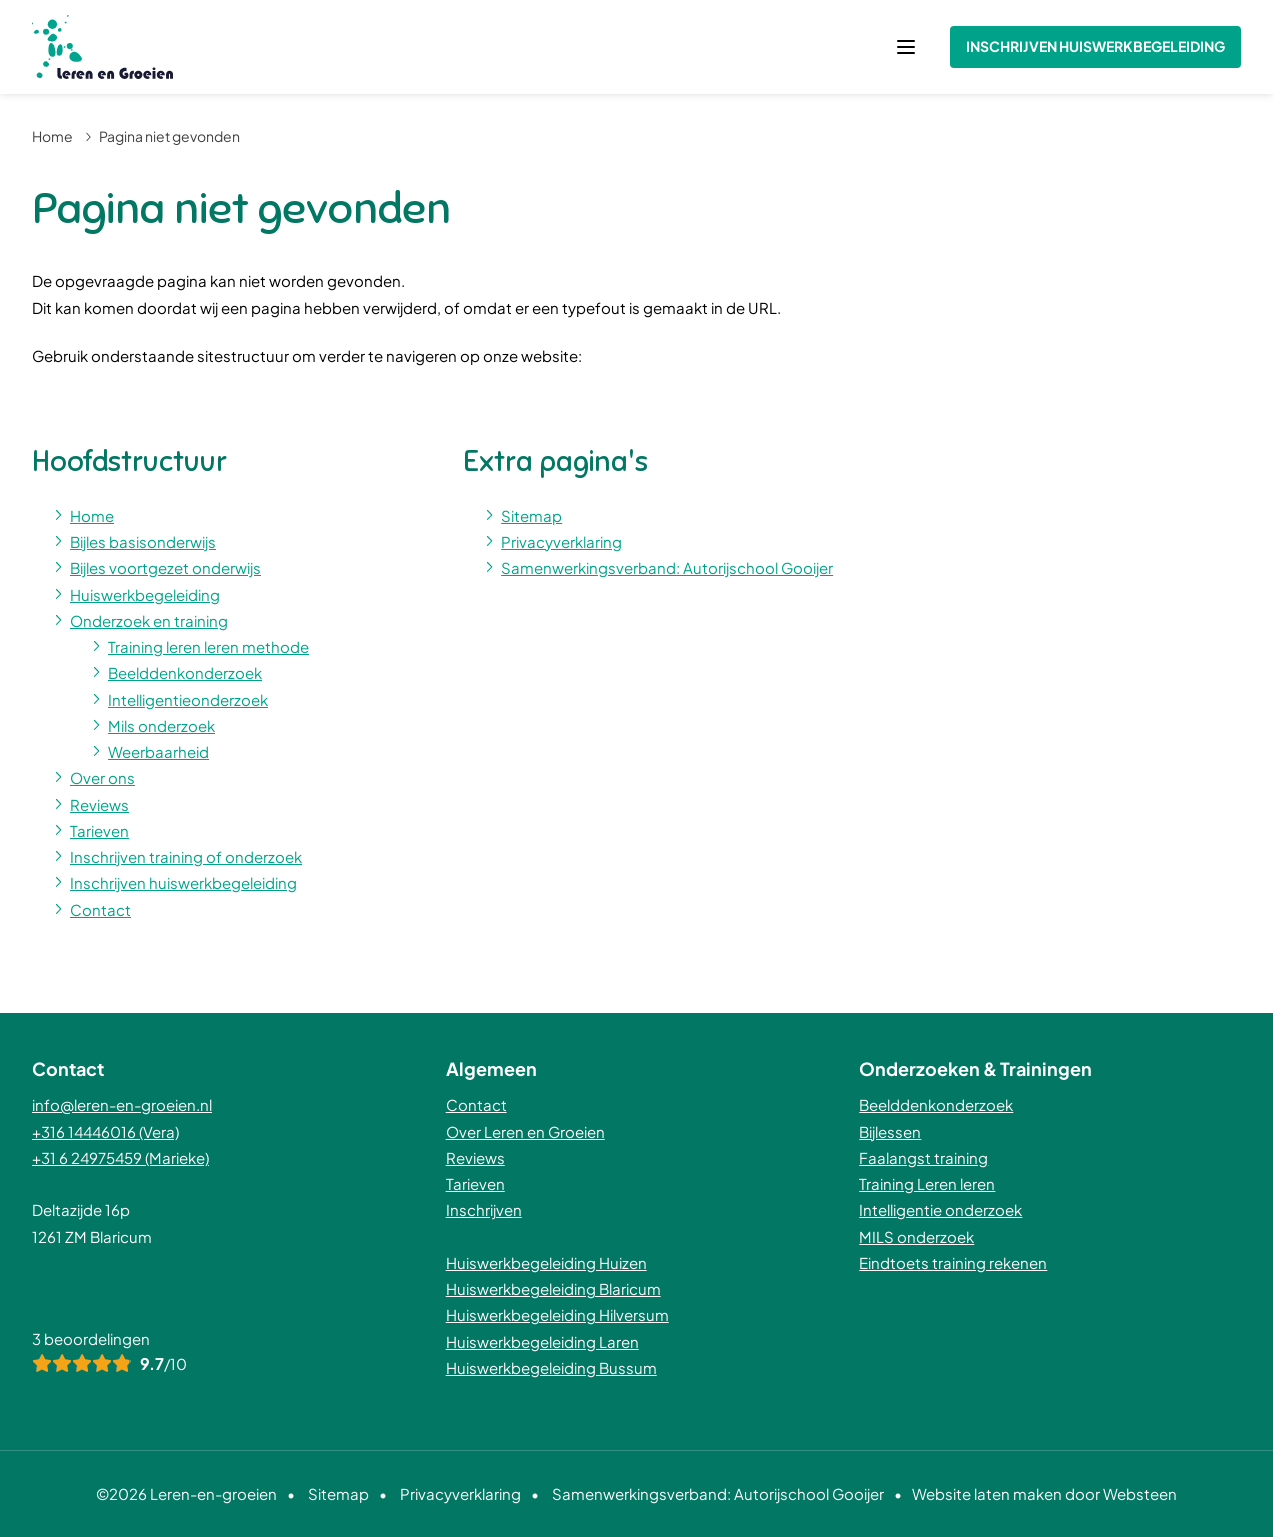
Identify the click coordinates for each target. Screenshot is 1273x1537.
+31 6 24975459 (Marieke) (120, 1157)
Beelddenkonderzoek (185, 672)
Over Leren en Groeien (525, 1131)
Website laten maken (987, 1493)
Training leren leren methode (208, 646)
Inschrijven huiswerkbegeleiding (1095, 46)
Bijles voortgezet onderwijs (165, 567)
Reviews (99, 804)
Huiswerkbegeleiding (145, 594)
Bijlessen (890, 1131)
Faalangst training (923, 1157)
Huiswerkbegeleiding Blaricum (553, 1288)
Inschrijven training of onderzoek (186, 856)
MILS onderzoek (916, 1236)
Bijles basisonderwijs (143, 541)
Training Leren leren (927, 1183)
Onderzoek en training (149, 620)
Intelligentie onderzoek (940, 1209)
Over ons (102, 777)
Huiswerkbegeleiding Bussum (551, 1367)
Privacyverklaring (561, 541)
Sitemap (531, 515)
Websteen (1140, 1493)
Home (52, 136)
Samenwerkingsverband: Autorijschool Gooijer (667, 567)
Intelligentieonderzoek (188, 699)
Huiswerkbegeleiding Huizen (546, 1262)
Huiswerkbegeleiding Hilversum (557, 1314)
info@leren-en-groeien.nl (122, 1104)
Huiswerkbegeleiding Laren (542, 1341)
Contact (100, 909)
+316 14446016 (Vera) (105, 1131)
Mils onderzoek (161, 725)
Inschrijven (484, 1209)
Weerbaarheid (158, 751)
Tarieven (99, 830)
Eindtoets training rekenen (953, 1262)
